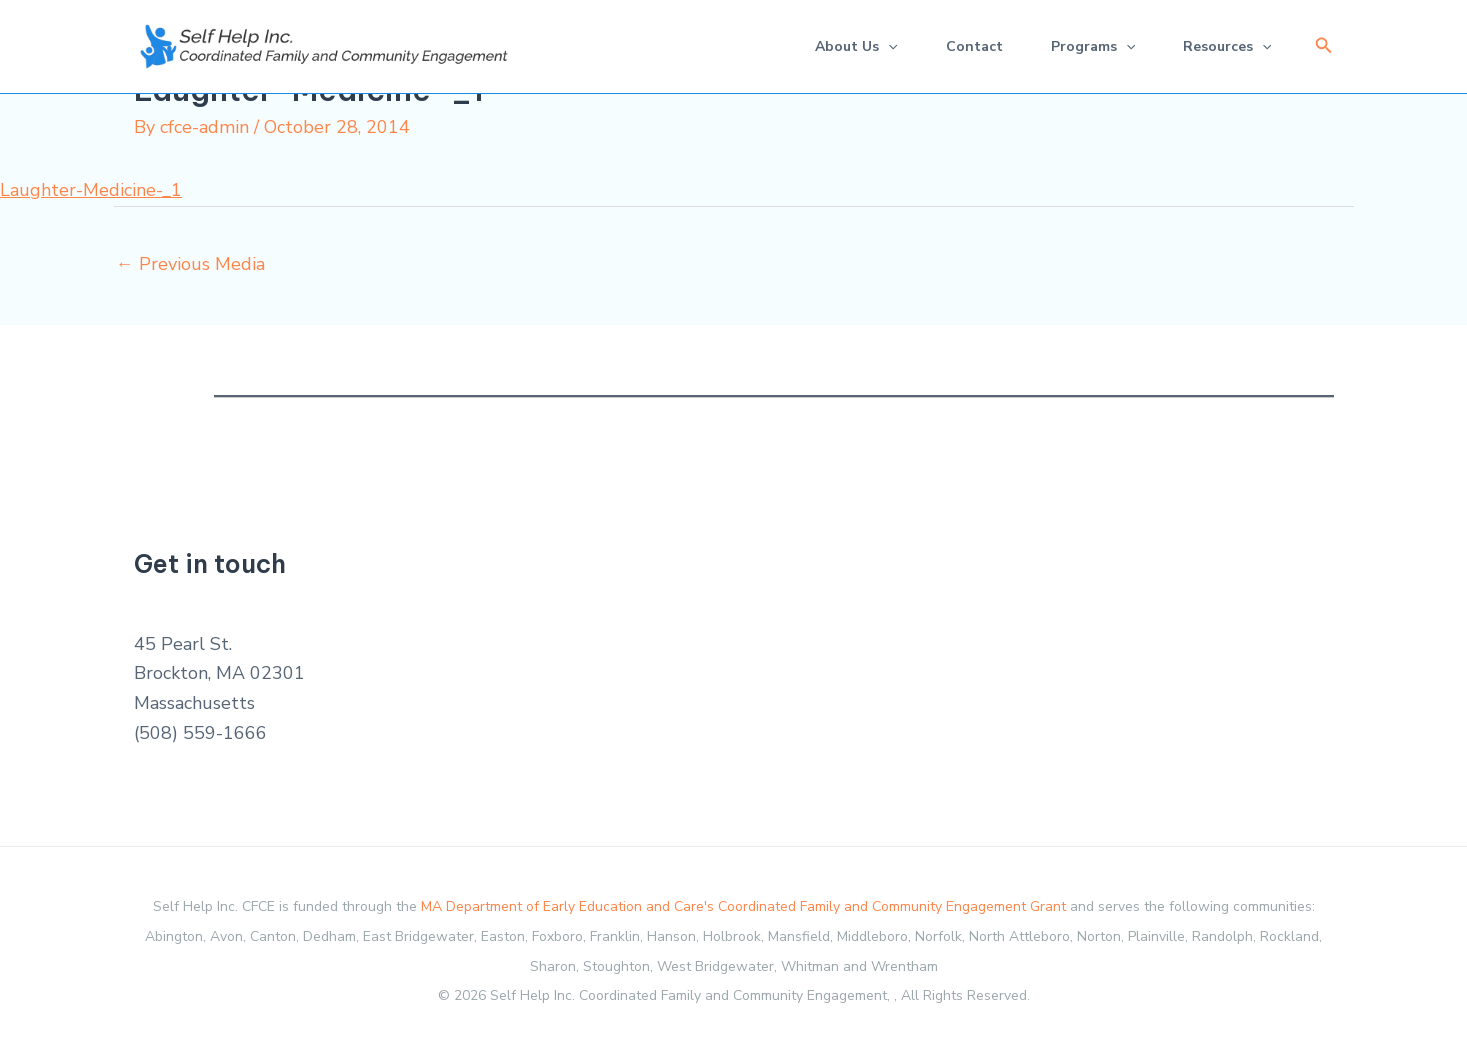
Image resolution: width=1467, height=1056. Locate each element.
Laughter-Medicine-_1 (91, 190)
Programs (1093, 46)
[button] (1324, 46)
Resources (1227, 46)
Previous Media (190, 264)
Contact (974, 46)
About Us (856, 46)
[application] (888, 46)
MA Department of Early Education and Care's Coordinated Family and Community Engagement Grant (743, 906)
